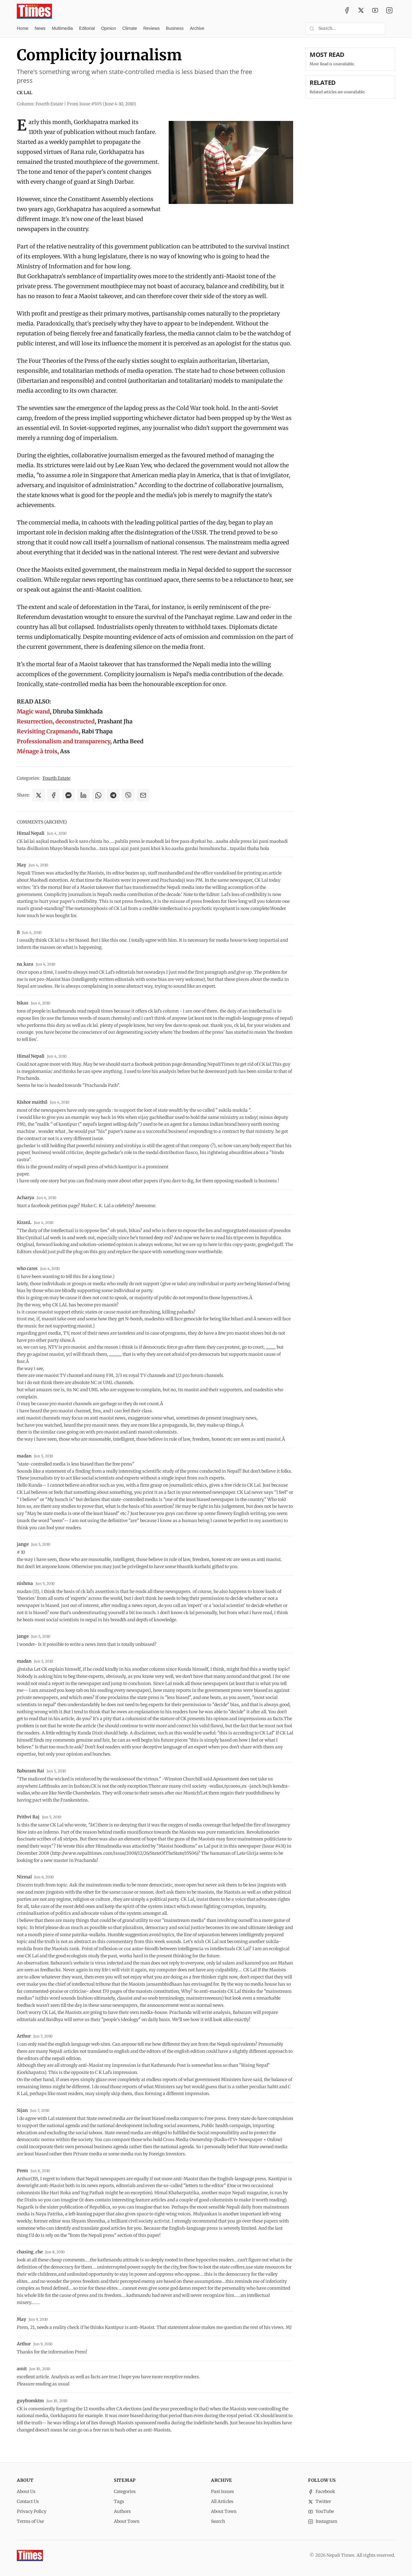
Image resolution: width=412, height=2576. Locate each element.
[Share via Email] (143, 795)
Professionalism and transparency (63, 741)
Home (22, 28)
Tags (119, 2501)
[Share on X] (38, 795)
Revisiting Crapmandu (48, 731)
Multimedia (62, 28)
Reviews (151, 28)
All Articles (222, 2501)
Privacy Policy (31, 2511)
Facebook (321, 2491)
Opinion (108, 28)
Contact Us (28, 2501)
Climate (129, 28)
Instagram (322, 2521)
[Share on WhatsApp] (98, 795)
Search (218, 2521)
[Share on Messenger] (68, 795)
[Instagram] (389, 11)
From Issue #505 (101, 104)
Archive (197, 28)
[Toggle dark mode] (392, 28)
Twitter (319, 2501)
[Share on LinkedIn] (83, 795)
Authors (122, 2511)
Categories (125, 2491)
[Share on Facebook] (53, 795)
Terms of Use (30, 2521)
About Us (26, 2491)
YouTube (321, 2511)
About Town (126, 2521)
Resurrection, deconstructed (56, 721)
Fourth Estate (56, 778)
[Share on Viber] (128, 795)
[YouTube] (375, 11)
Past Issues (222, 2491)
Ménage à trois (37, 751)
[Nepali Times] (30, 2555)
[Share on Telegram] (113, 795)
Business (175, 28)
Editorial (87, 28)
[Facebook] (347, 11)
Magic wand (33, 711)
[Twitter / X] (361, 11)
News (40, 28)
